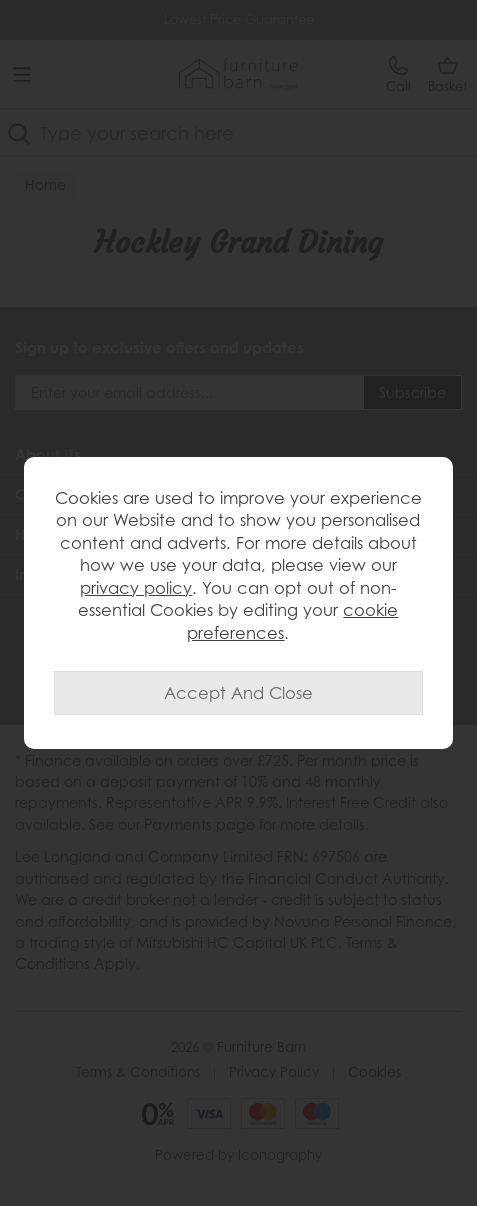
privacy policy (136, 588)
